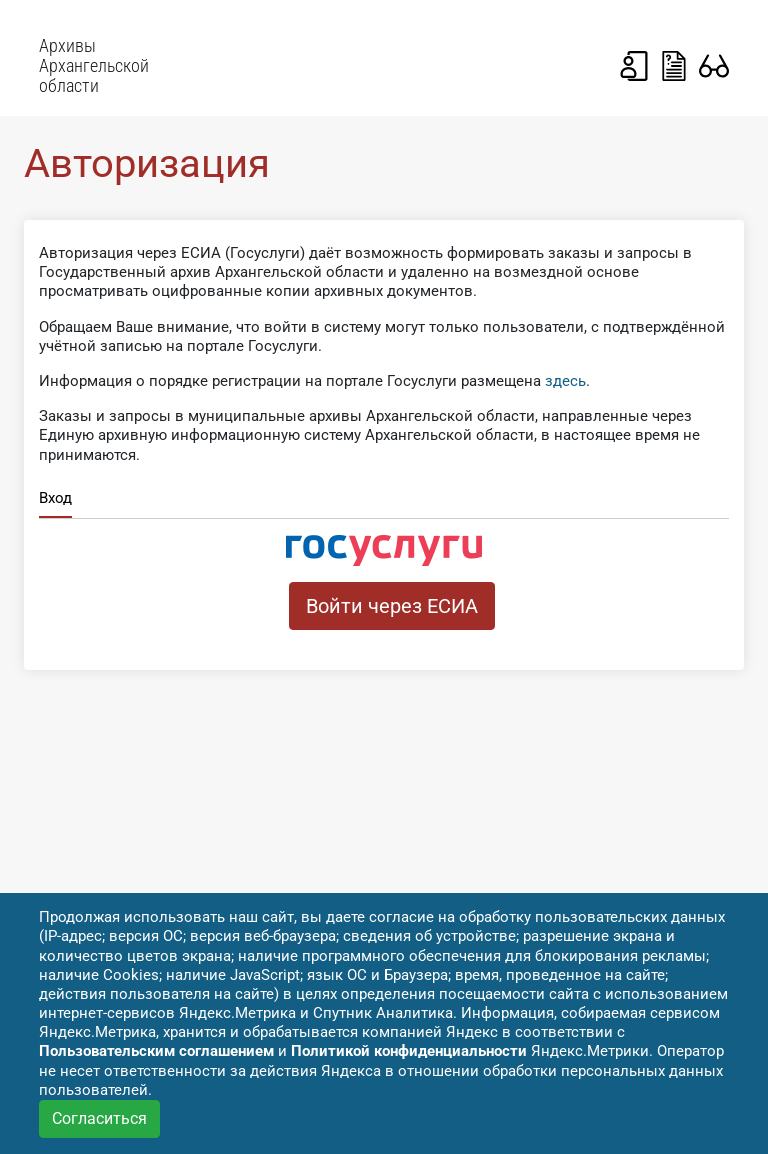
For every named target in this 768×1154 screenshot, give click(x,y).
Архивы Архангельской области (94, 66)
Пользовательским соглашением (156, 1051)
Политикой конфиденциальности (409, 1051)
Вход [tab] (55, 498)
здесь (565, 381)
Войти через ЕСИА (392, 606)
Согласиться (99, 1118)
